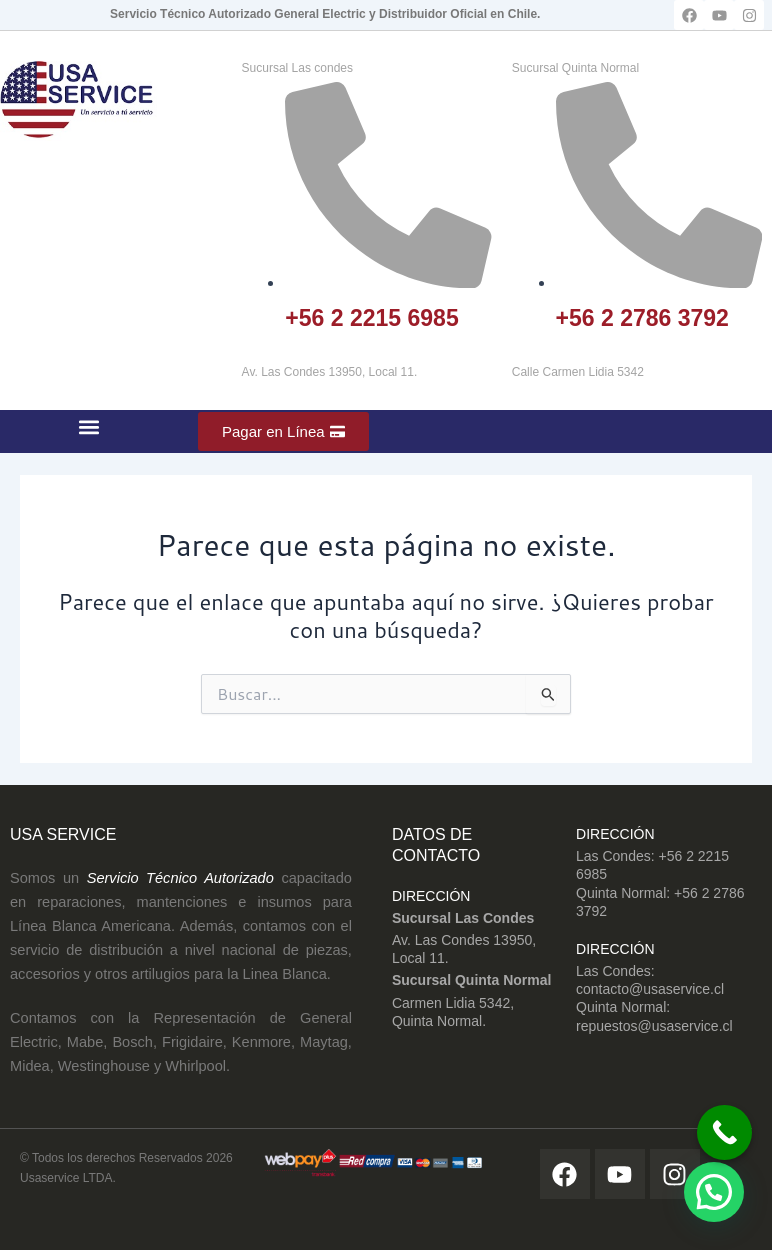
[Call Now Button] (724, 1132)
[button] (89, 426)
